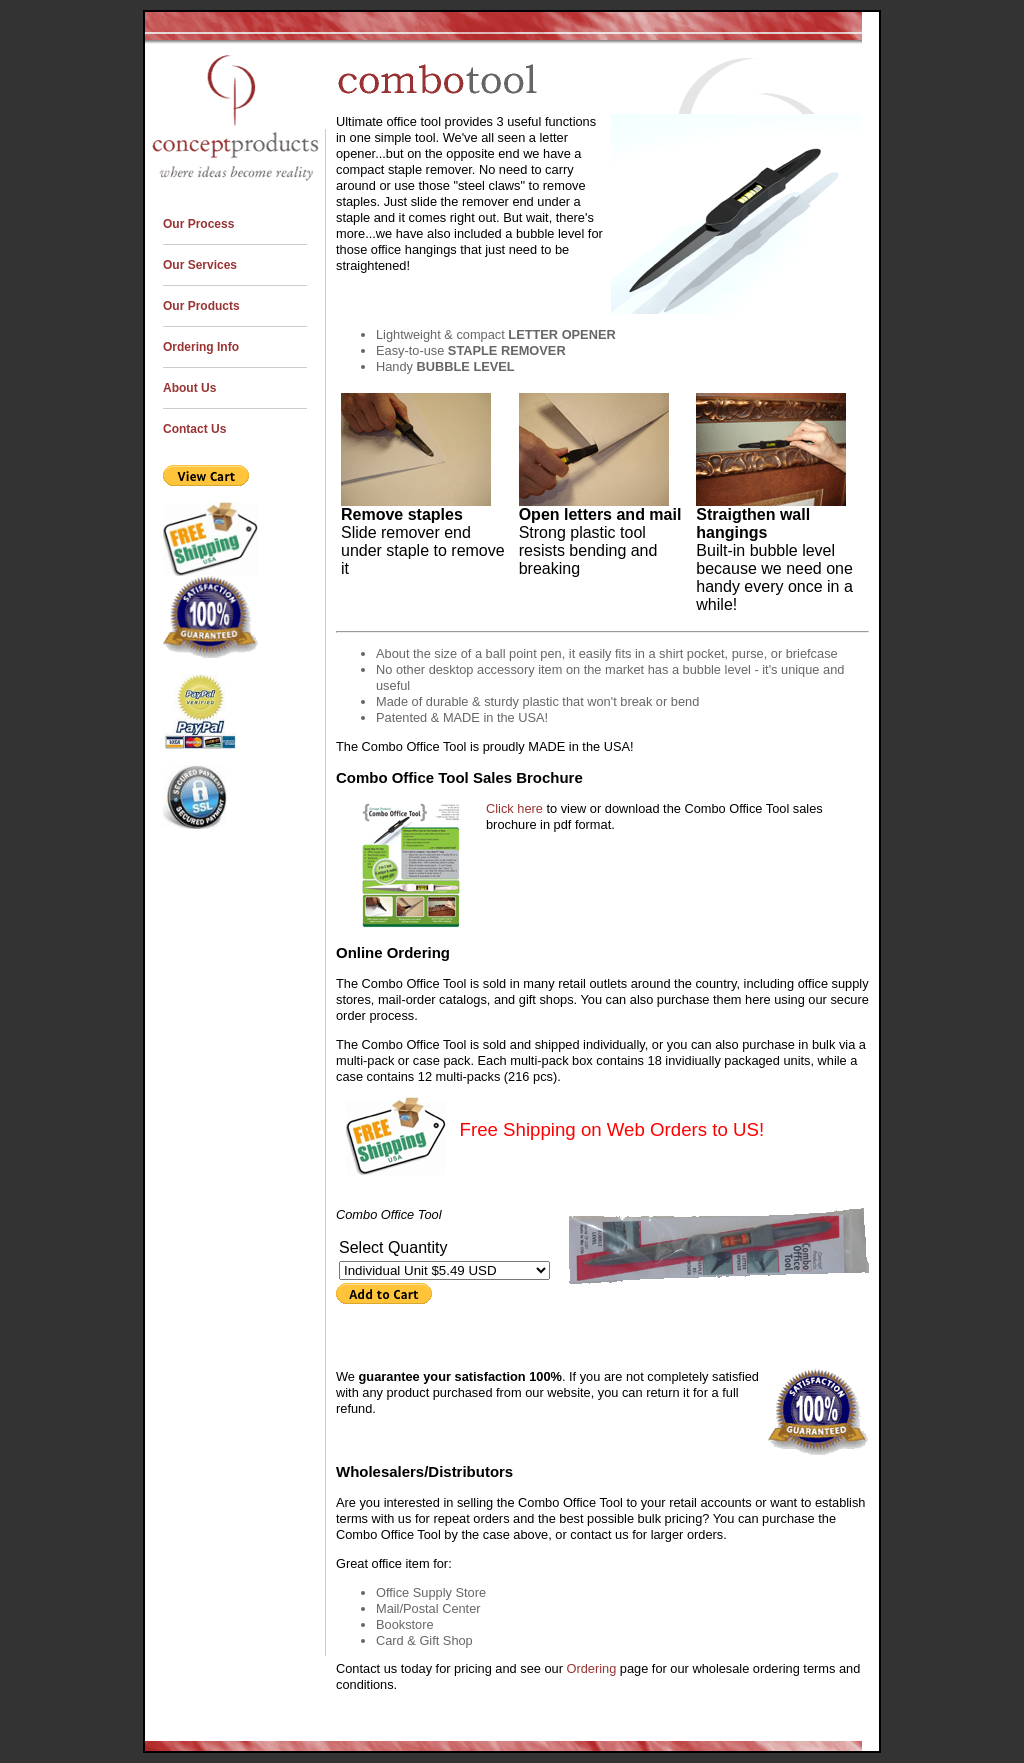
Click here (516, 808)
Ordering (591, 1668)
